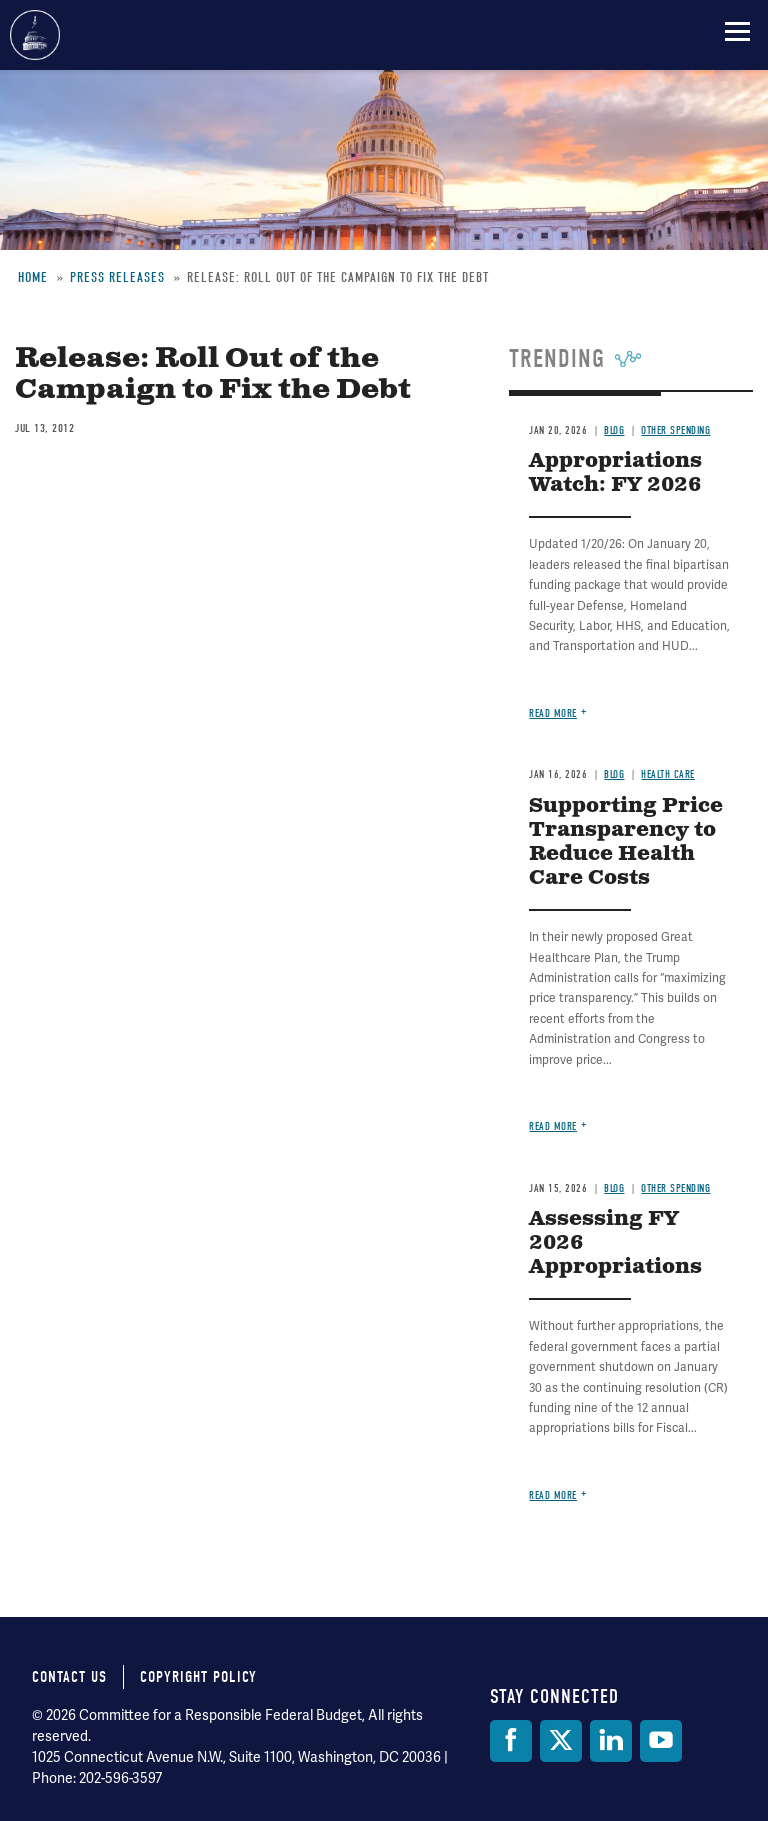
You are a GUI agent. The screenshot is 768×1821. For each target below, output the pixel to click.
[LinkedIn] (611, 1741)
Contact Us (69, 1677)
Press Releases (117, 277)
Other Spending (675, 430)
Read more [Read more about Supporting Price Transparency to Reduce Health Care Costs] (553, 1126)
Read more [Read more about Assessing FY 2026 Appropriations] (553, 1495)
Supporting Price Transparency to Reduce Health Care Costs (626, 842)
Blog (614, 430)
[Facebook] (511, 1741)
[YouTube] (661, 1741)
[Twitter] (561, 1741)
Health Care (668, 774)
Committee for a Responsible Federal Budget (35, 35)
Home (33, 277)
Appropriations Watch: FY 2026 (615, 473)
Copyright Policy (198, 1677)
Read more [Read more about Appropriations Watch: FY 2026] (553, 713)
